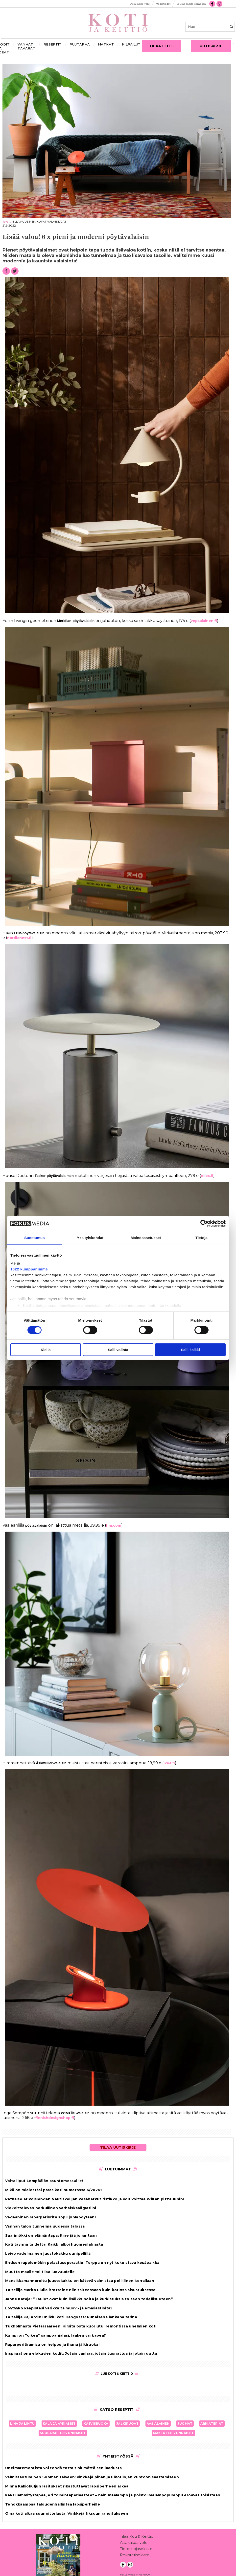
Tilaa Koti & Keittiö (136, 2537)
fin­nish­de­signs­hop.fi (54, 2118)
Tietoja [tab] (201, 1238)
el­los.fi (207, 1175)
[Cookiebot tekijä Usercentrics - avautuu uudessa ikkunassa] (204, 1223)
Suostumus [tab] (34, 1238)
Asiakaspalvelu (133, 2543)
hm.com (113, 1525)
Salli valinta (118, 1350)
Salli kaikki (190, 1350)
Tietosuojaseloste (136, 2549)
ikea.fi (169, 1763)
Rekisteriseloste (134, 2555)
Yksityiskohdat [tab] (90, 1238)
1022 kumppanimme (29, 1269)
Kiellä (45, 1350)
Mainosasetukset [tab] (146, 1238)
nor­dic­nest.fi (19, 938)
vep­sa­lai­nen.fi (204, 621)
